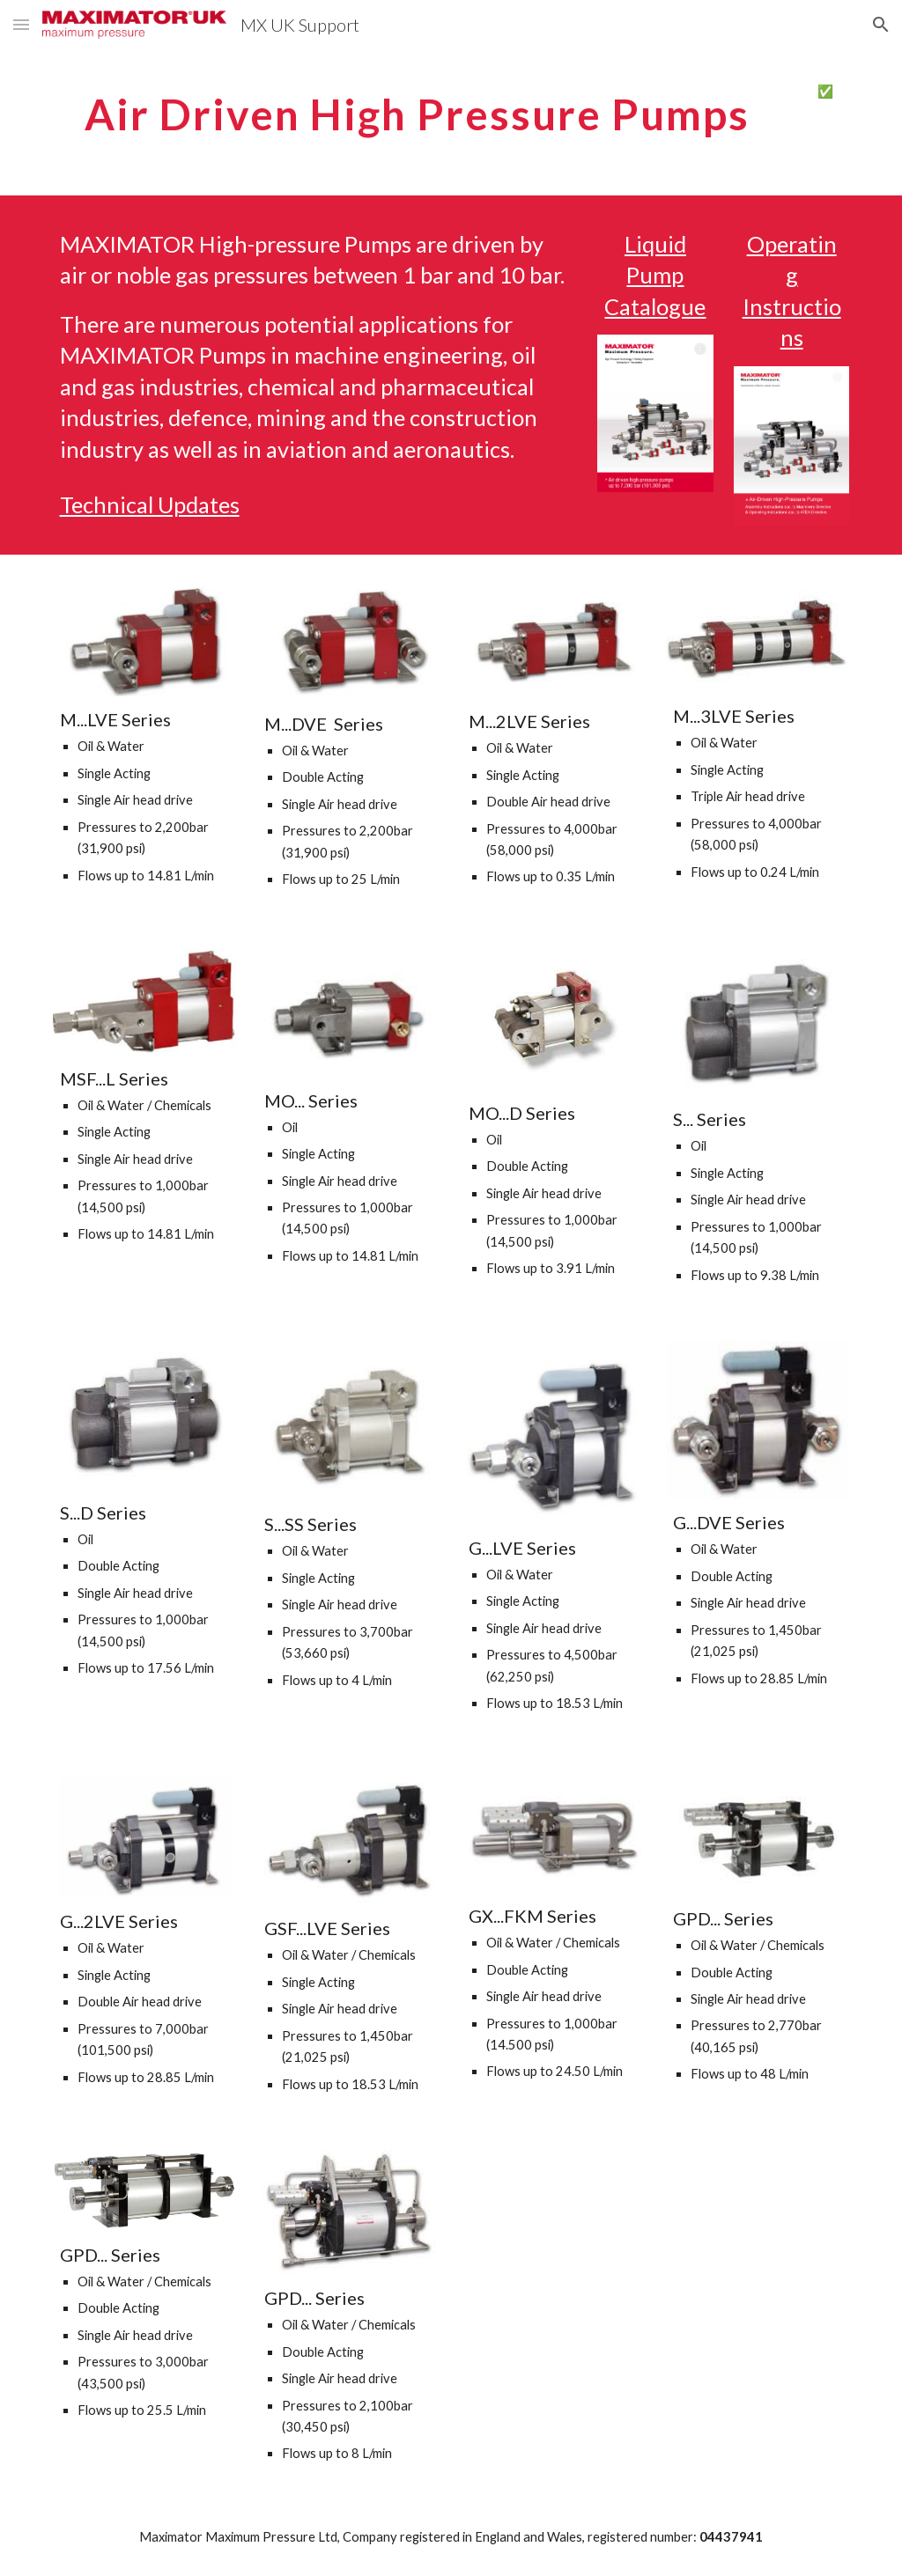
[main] (417, 110)
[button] (21, 24)
